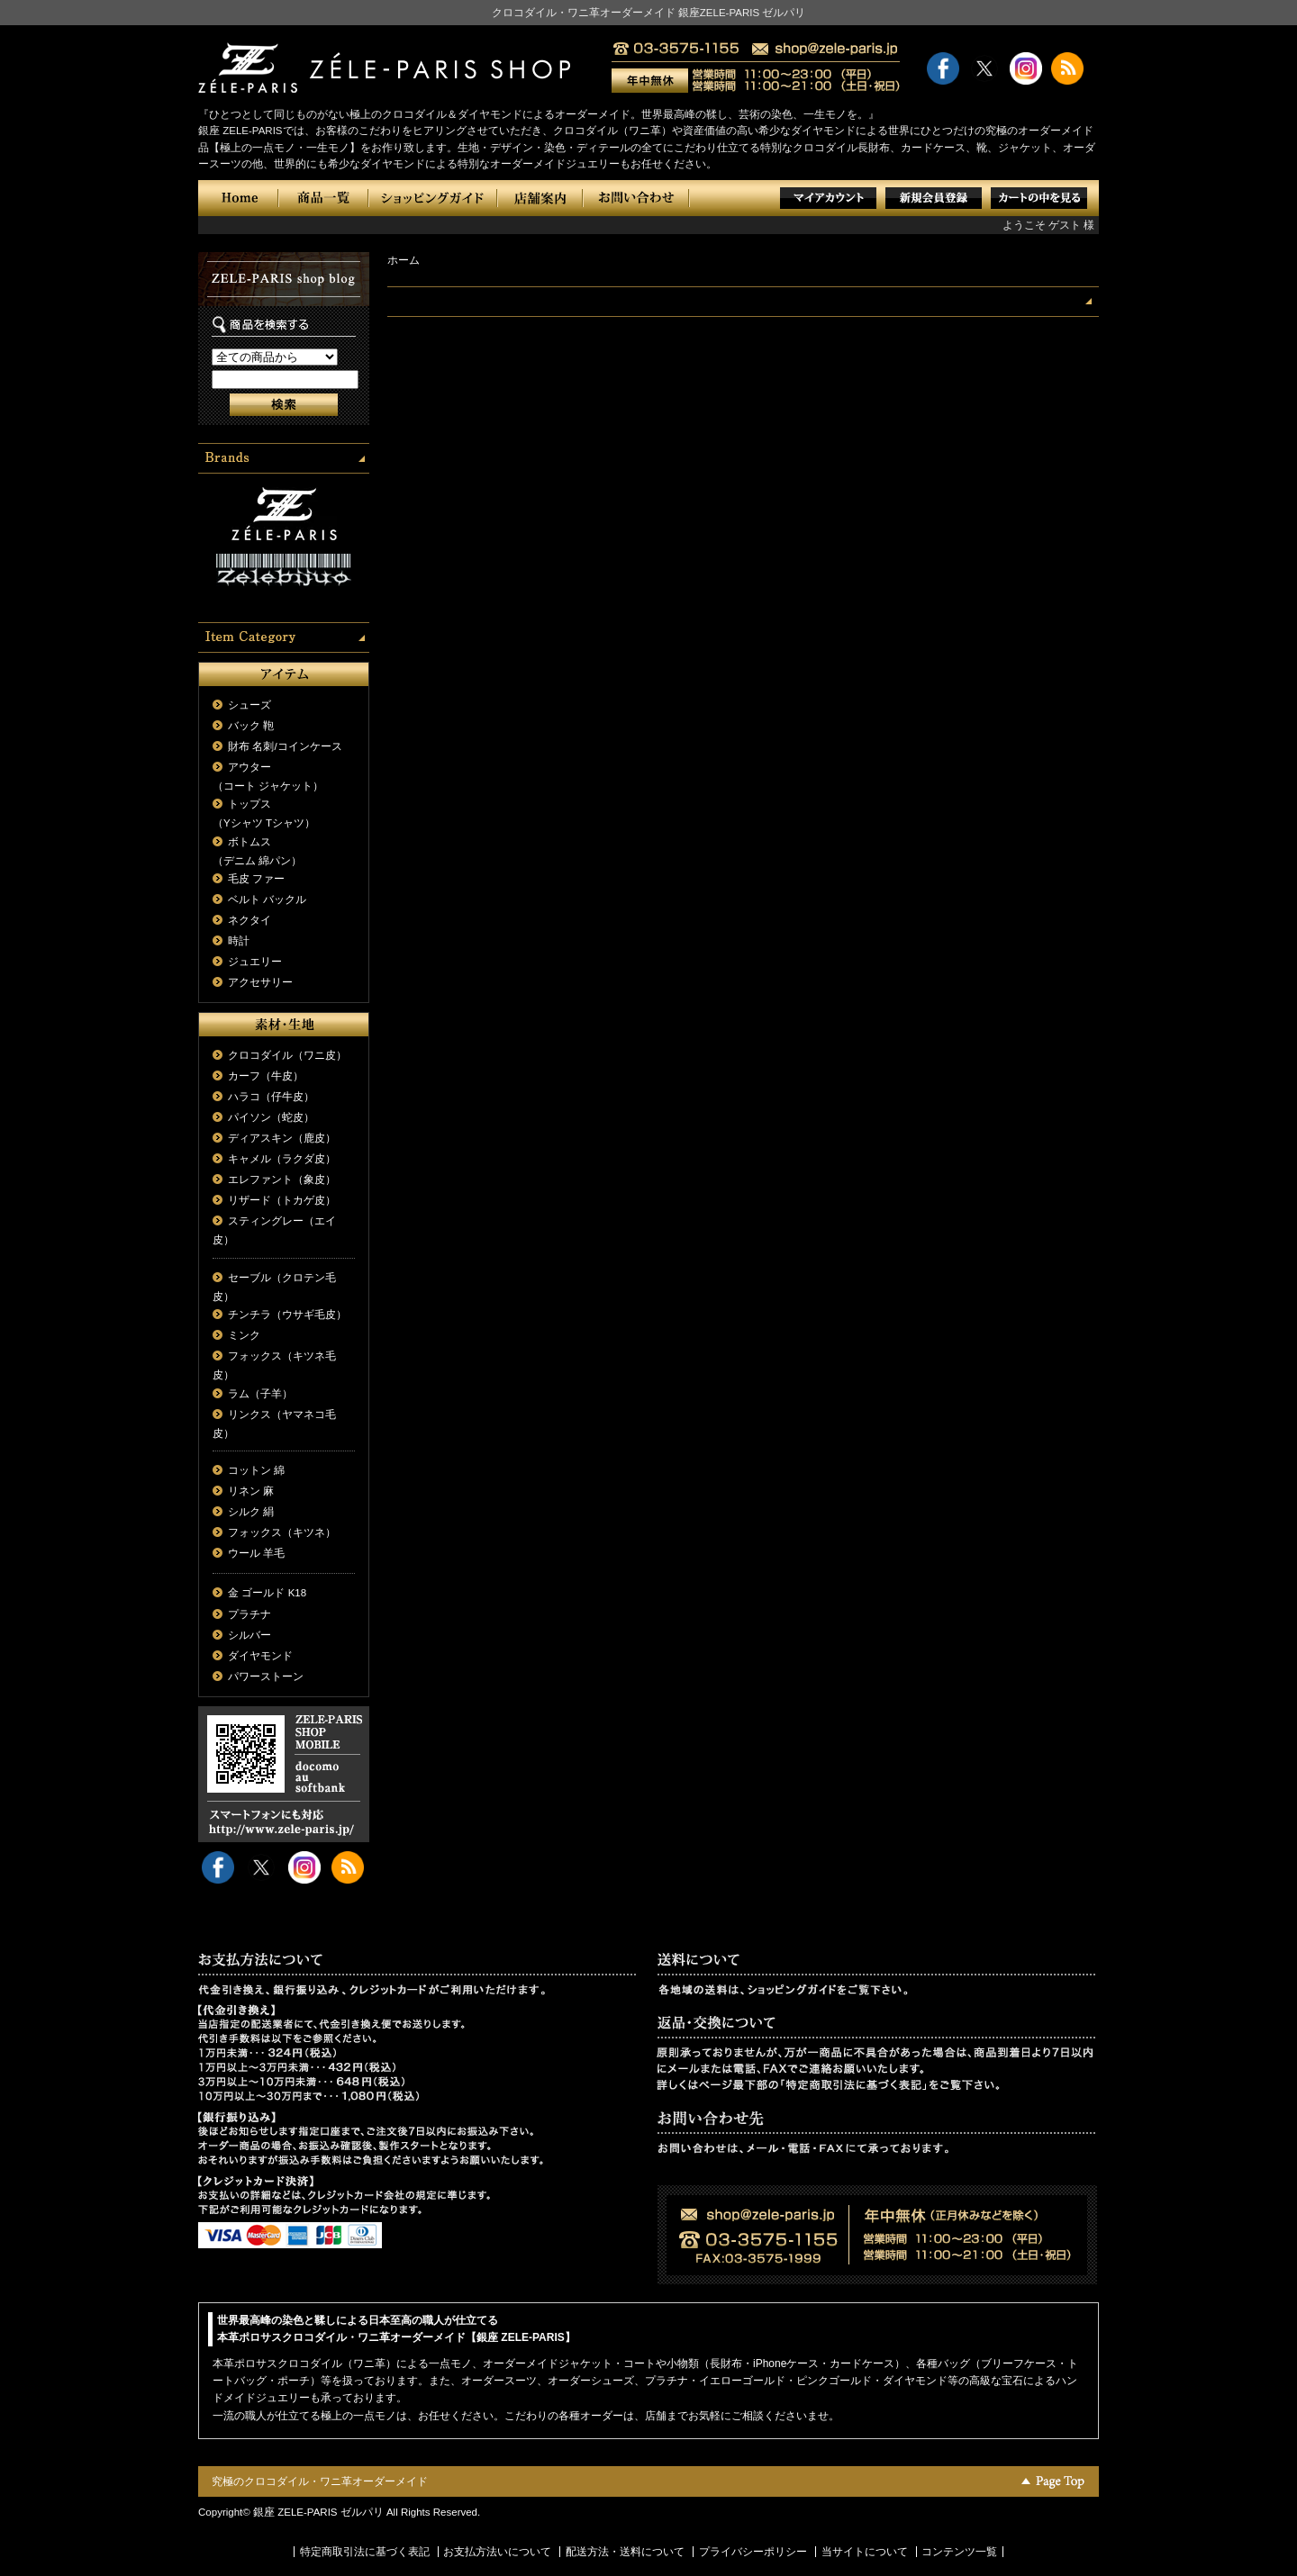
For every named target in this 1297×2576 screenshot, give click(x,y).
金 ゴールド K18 (267, 1592)
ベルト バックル (267, 899)
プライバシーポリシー (753, 2551)
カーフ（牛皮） (266, 1076)
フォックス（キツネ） (282, 1532)
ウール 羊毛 (256, 1553)
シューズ (249, 705)
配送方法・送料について (625, 2551)
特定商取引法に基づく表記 (365, 2551)
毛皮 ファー (256, 878)
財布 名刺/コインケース (284, 746)
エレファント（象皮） (282, 1179)
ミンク (244, 1335)
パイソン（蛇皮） (271, 1117)
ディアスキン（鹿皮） (282, 1138)
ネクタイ (249, 920)
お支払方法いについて (497, 2551)
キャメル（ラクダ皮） (282, 1158)
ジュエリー (255, 961)
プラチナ (249, 1614)
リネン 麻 (251, 1491)
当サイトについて (864, 2551)
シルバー (249, 1635)
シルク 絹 (251, 1511)
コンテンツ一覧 (959, 2551)
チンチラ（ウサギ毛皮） (287, 1314)
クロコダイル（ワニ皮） (287, 1055)
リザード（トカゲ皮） (282, 1200)
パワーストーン (266, 1676)
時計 (238, 940)
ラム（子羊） (260, 1393)
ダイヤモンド (260, 1655)
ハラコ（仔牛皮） (271, 1096)
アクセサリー (260, 982)
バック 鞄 (251, 725)
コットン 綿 (256, 1470)
